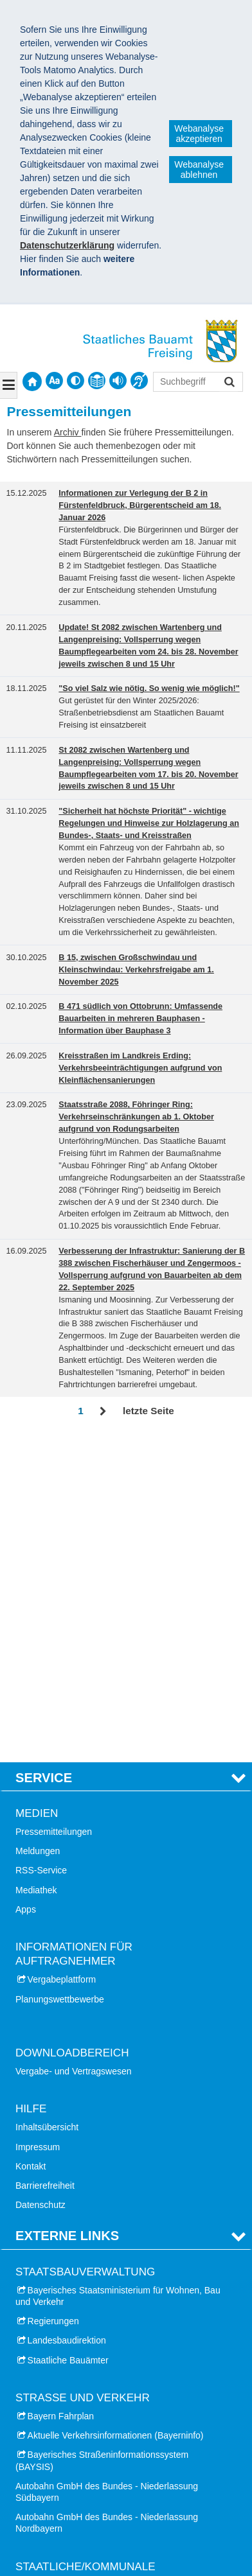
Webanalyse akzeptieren (199, 133)
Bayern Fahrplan (61, 2089)
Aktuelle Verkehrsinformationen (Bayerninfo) (116, 2108)
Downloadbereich (72, 1726)
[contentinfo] (96, 380)
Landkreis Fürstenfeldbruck (82, 2350)
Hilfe (30, 1782)
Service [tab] (43, 1451)
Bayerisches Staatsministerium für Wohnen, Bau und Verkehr (118, 1969)
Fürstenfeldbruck (61, 2464)
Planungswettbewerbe (59, 1672)
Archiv (68, 432)
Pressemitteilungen (53, 1505)
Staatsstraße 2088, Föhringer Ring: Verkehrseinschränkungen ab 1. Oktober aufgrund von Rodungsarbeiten (136, 1117)
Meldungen (37, 1524)
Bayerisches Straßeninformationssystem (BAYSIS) (101, 2133)
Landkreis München (67, 2272)
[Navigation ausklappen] (8, 385)
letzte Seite (148, 1410)
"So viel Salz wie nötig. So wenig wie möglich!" (149, 688)
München (46, 2483)
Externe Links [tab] (67, 1909)
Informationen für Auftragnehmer (73, 1627)
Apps (25, 1582)
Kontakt (30, 1839)
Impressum (37, 1820)
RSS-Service (41, 1544)
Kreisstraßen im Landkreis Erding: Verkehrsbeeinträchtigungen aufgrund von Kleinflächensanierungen (140, 1068)
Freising (44, 2445)
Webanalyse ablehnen (199, 169)
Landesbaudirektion (67, 2014)
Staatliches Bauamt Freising (87, 2518)
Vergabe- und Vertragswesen (73, 1744)
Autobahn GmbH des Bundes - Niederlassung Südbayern (106, 2165)
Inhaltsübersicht (46, 1801)
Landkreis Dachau (64, 2291)
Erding (40, 2425)
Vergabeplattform (62, 1653)
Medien (36, 1486)
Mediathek (36, 1563)
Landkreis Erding (61, 2311)
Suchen (228, 383)
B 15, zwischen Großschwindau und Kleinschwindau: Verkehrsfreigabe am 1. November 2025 (136, 969)
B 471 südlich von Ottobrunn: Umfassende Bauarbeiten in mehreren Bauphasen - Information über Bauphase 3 (140, 1018)
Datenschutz (40, 1878)
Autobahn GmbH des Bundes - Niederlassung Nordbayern (106, 2196)
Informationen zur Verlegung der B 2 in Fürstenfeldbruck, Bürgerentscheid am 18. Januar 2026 (140, 505)
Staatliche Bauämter (68, 2033)
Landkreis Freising (64, 2331)
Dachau (43, 2406)
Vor (103, 1411)
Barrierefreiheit (45, 1858)
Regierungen (53, 1994)
